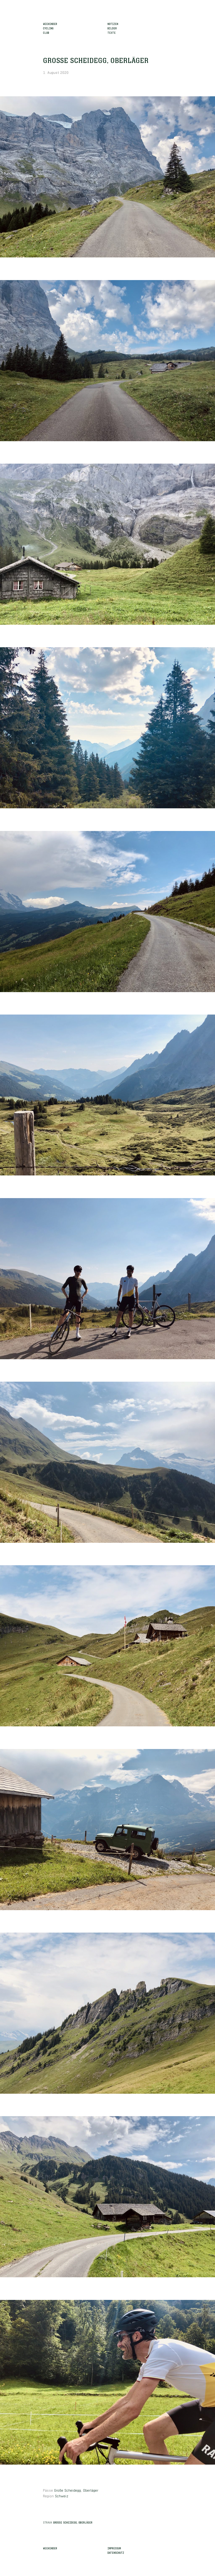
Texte (112, 32)
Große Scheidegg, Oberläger (96, 61)
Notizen (113, 23)
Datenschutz (116, 2552)
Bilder (112, 28)
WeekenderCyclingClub (50, 28)
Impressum (114, 2548)
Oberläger (90, 2490)
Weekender (50, 2548)
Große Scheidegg (67, 2490)
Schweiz (61, 2495)
